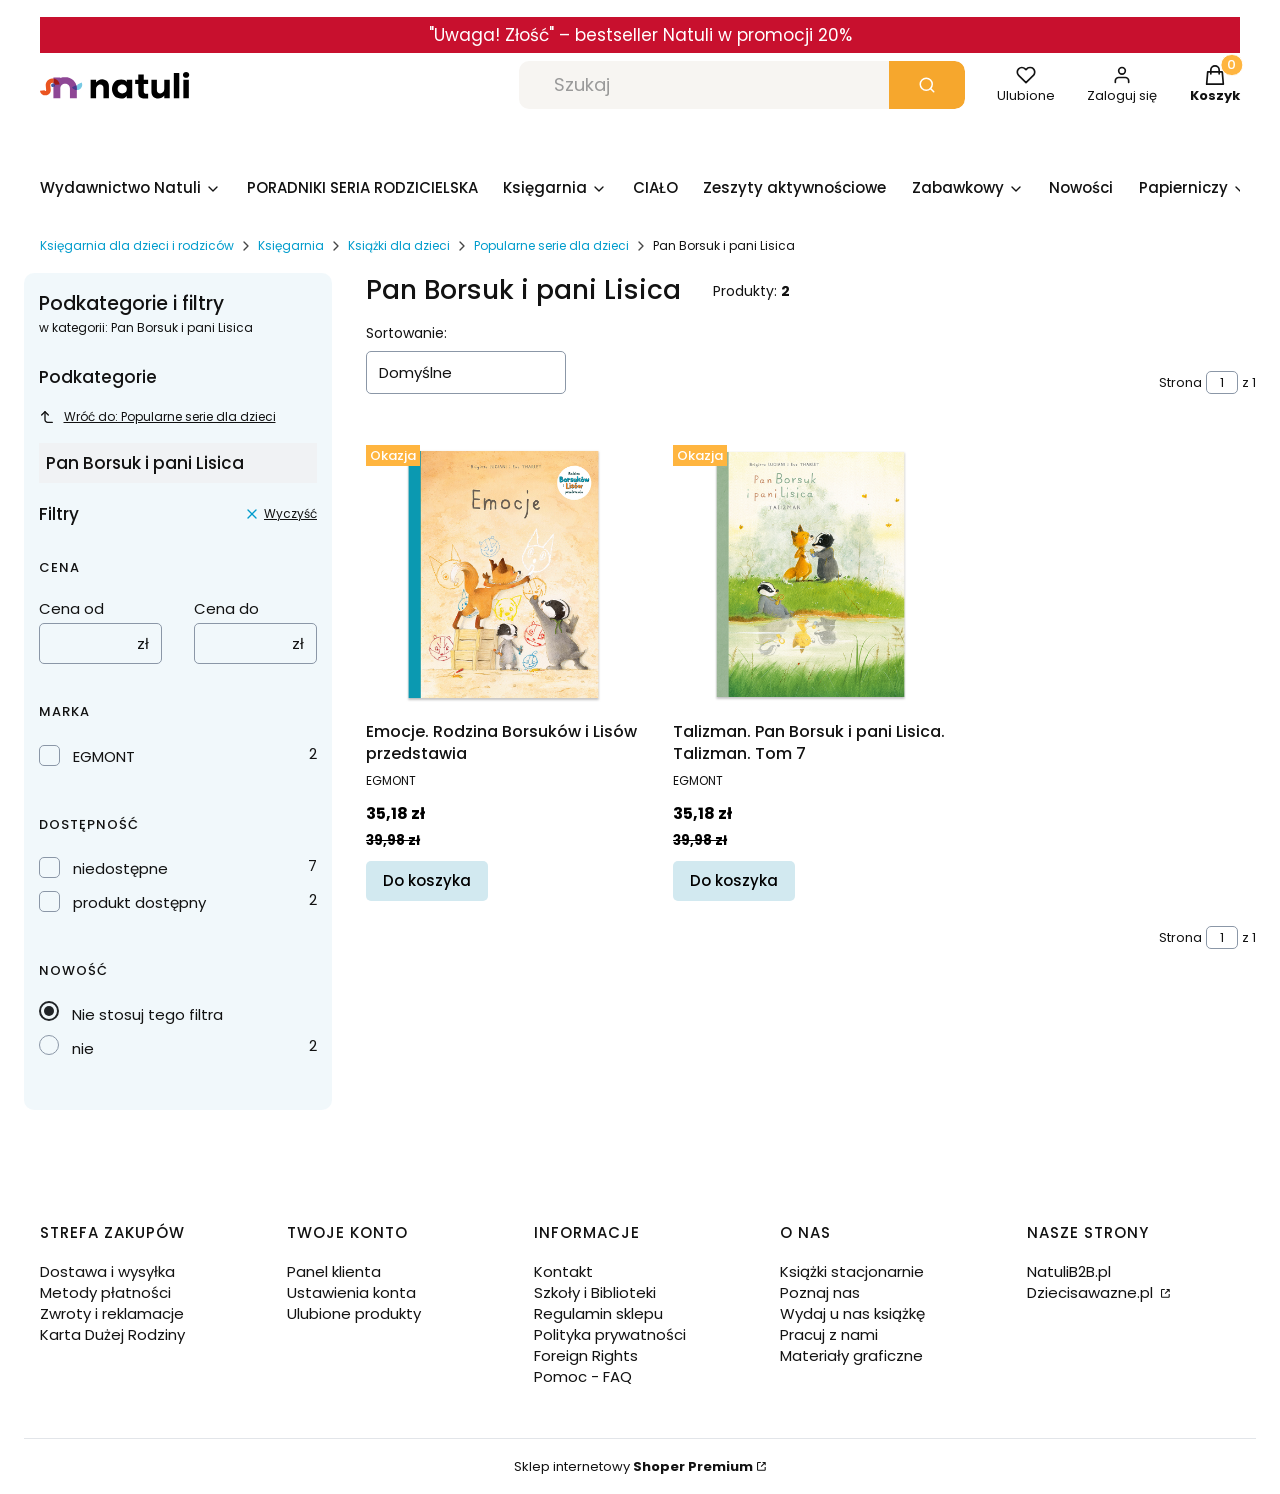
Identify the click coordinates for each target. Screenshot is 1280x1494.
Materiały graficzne (851, 1355)
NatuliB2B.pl (1069, 1271)
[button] (927, 85)
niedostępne (120, 868)
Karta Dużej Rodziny (112, 1334)
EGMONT (104, 756)
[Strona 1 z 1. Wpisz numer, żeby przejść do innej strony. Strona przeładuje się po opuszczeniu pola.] (1222, 382)
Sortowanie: (406, 333)
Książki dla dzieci (399, 245)
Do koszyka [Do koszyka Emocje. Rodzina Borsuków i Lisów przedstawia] (427, 880)
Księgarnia (291, 245)
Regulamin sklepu (598, 1313)
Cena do (226, 608)
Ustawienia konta (351, 1292)
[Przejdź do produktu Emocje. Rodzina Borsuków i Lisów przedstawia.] (503, 574)
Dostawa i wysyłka (107, 1271)
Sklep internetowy (633, 1466)
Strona (1180, 382)
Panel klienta (334, 1271)
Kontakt (563, 1271)
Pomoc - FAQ (583, 1376)
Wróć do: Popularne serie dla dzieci (157, 416)
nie (83, 1048)
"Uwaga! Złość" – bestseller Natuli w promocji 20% (640, 35)
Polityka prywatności (610, 1334)
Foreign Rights (586, 1355)
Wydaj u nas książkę (852, 1313)
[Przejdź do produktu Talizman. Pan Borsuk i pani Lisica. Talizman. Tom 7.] (810, 574)
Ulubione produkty (354, 1313)
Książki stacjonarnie (852, 1271)
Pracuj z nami (829, 1334)
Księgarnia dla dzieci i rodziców (137, 245)
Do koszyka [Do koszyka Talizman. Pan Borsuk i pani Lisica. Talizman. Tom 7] (734, 880)
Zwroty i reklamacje (112, 1313)
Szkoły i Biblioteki (595, 1292)
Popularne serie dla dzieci (551, 245)
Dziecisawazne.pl (1092, 1292)
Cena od (71, 608)
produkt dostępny (139, 902)
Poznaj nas (820, 1292)
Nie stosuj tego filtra (147, 1014)
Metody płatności (105, 1292)
